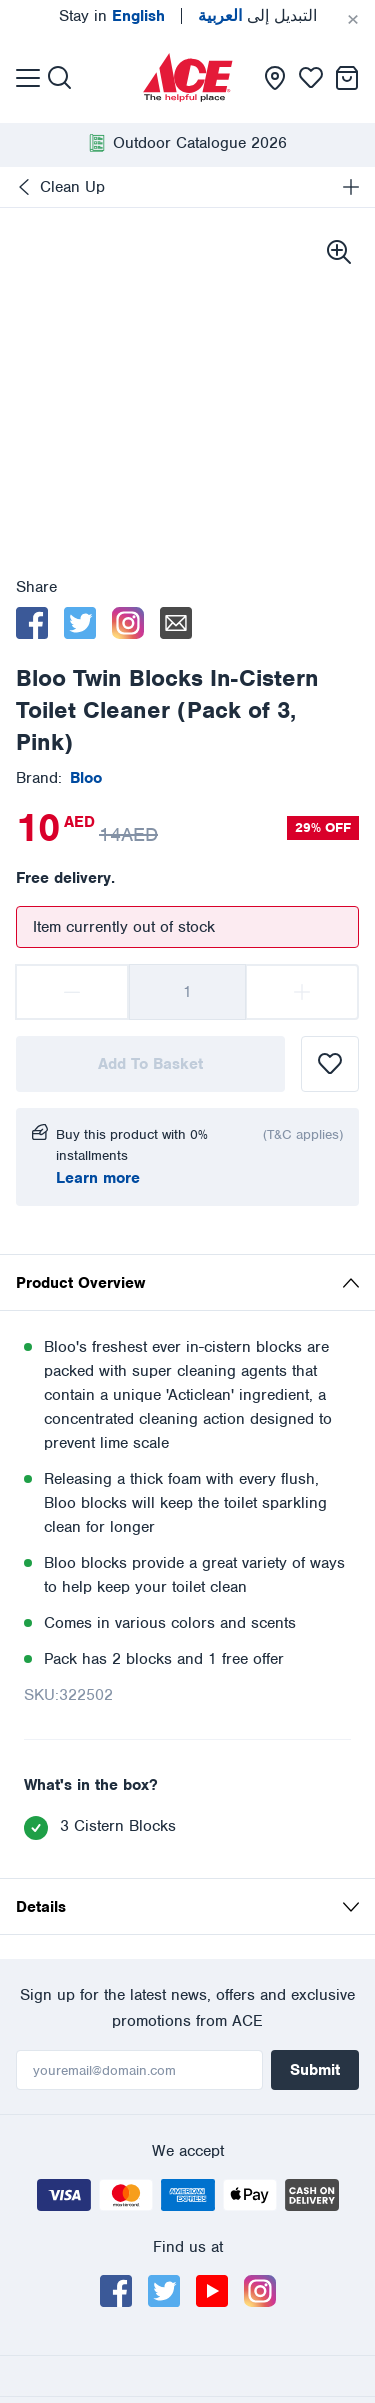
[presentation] (188, 77)
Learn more (98, 1178)
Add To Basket (150, 1064)
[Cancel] (353, 20)
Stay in (112, 16)
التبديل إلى (257, 16)
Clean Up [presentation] (72, 187)
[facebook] (32, 623)
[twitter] (80, 623)
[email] (176, 623)
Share (36, 587)
